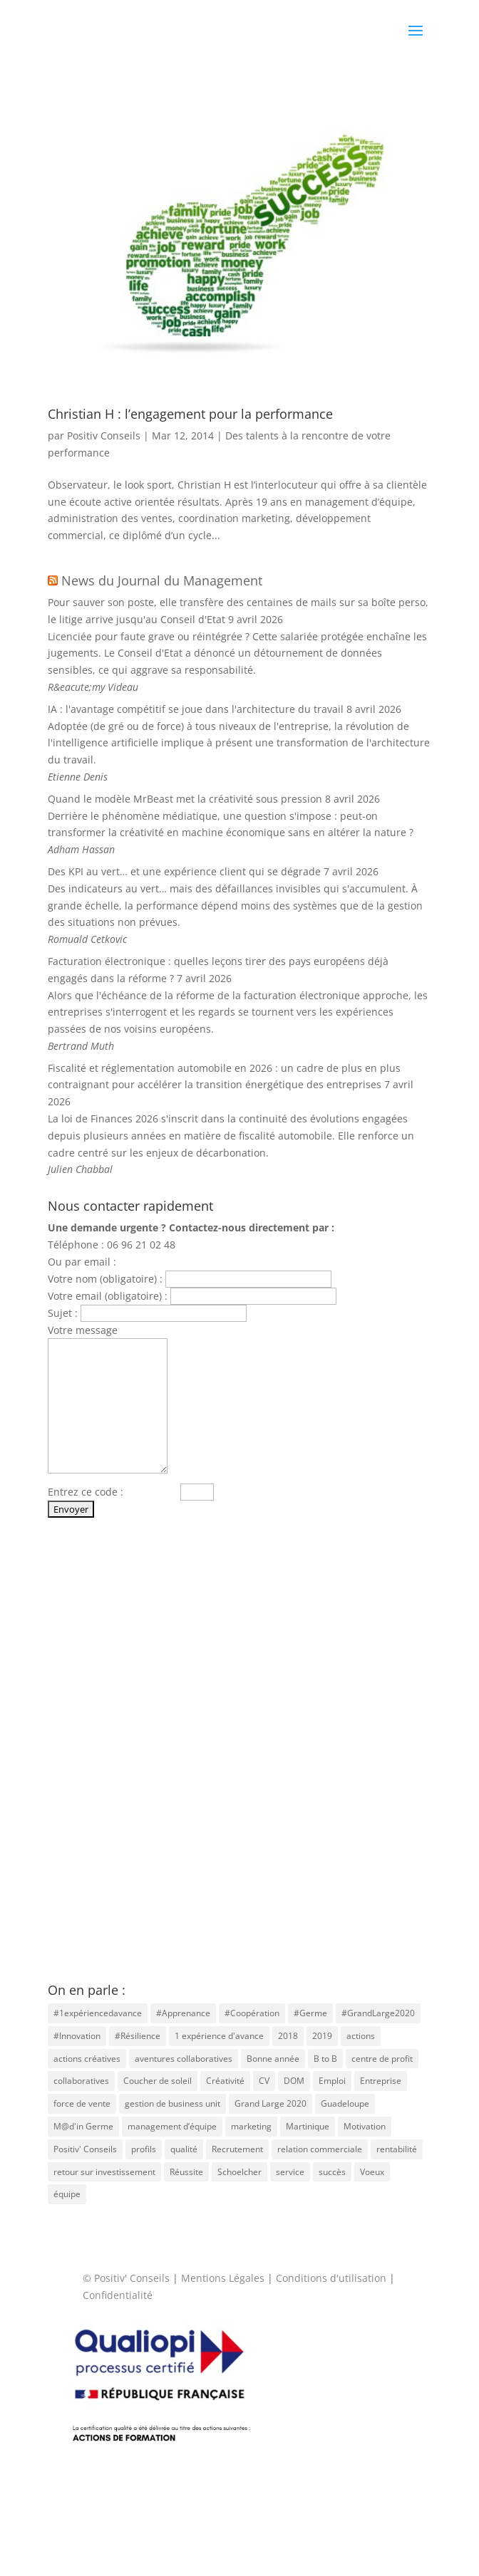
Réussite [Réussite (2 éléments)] (186, 2172)
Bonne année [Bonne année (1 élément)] (273, 2059)
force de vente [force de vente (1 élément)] (81, 2103)
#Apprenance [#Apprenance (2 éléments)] (183, 2013)
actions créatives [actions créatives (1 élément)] (86, 2059)
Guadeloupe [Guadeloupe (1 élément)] (345, 2103)
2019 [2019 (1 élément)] (322, 2036)
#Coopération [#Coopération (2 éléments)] (252, 2013)
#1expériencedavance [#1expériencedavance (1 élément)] (97, 2013)
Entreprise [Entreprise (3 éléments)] (380, 2081)
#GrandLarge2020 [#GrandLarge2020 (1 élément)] (378, 2013)
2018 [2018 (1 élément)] (288, 2036)
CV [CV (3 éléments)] (264, 2081)
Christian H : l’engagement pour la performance (190, 413)
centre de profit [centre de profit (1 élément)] (382, 2059)
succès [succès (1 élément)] (332, 2172)
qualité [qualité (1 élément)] (183, 2149)
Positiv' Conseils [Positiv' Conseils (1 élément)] (85, 2149)
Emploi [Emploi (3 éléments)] (332, 2081)
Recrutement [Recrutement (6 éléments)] (237, 2149)
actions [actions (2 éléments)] (360, 2036)
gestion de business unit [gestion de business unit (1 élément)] (172, 2103)
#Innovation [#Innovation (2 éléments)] (77, 2036)
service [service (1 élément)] (290, 2172)
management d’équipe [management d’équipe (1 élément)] (172, 2126)
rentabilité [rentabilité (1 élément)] (396, 2149)
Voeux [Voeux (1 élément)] (372, 2172)
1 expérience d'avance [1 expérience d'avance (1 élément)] (219, 2036)
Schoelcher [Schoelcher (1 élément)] (239, 2172)
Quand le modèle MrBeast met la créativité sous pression (185, 798)
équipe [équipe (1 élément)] (67, 2194)
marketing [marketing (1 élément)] (251, 2126)
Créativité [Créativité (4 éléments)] (225, 2081)
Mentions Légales (222, 2278)
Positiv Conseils (103, 435)
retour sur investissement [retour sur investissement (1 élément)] (104, 2172)
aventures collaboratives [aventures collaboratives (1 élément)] (183, 2059)
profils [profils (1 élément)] (143, 2149)
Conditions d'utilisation (331, 2278)
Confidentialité (118, 2295)
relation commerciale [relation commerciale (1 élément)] (319, 2149)
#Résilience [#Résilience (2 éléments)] (137, 2036)
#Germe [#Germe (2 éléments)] (310, 2013)
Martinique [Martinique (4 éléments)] (307, 2126)
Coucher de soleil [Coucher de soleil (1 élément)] (157, 2081)
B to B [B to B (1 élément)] (325, 2059)
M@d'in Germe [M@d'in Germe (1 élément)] (83, 2126)
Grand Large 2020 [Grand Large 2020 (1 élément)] (271, 2103)
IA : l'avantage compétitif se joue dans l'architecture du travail (196, 709)
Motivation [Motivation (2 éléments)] (365, 2126)
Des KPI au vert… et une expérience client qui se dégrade (184, 871)
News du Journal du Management (161, 580)
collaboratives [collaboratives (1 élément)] (81, 2081)
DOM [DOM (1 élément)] (294, 2081)
